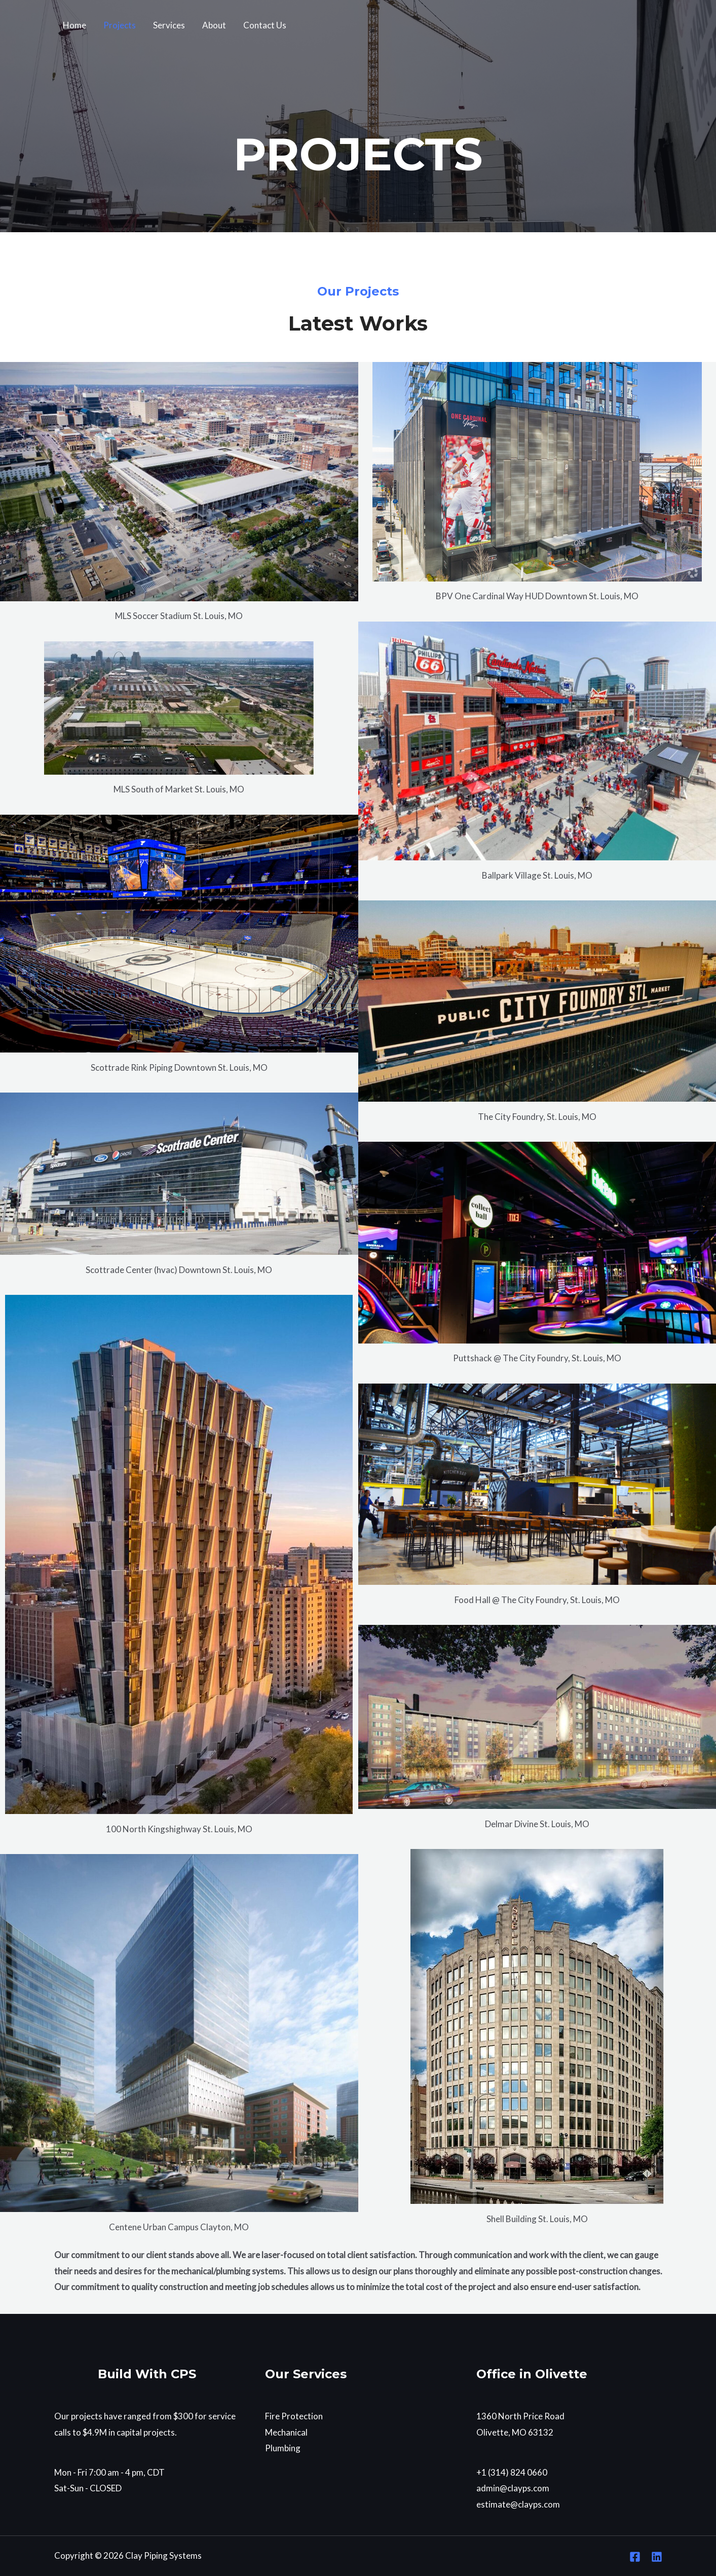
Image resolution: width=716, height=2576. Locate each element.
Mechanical (286, 2432)
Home (74, 25)
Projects (119, 25)
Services (169, 25)
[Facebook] (634, 2556)
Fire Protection (294, 2416)
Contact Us (264, 25)
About (214, 25)
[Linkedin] (656, 2556)
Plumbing (282, 2448)
